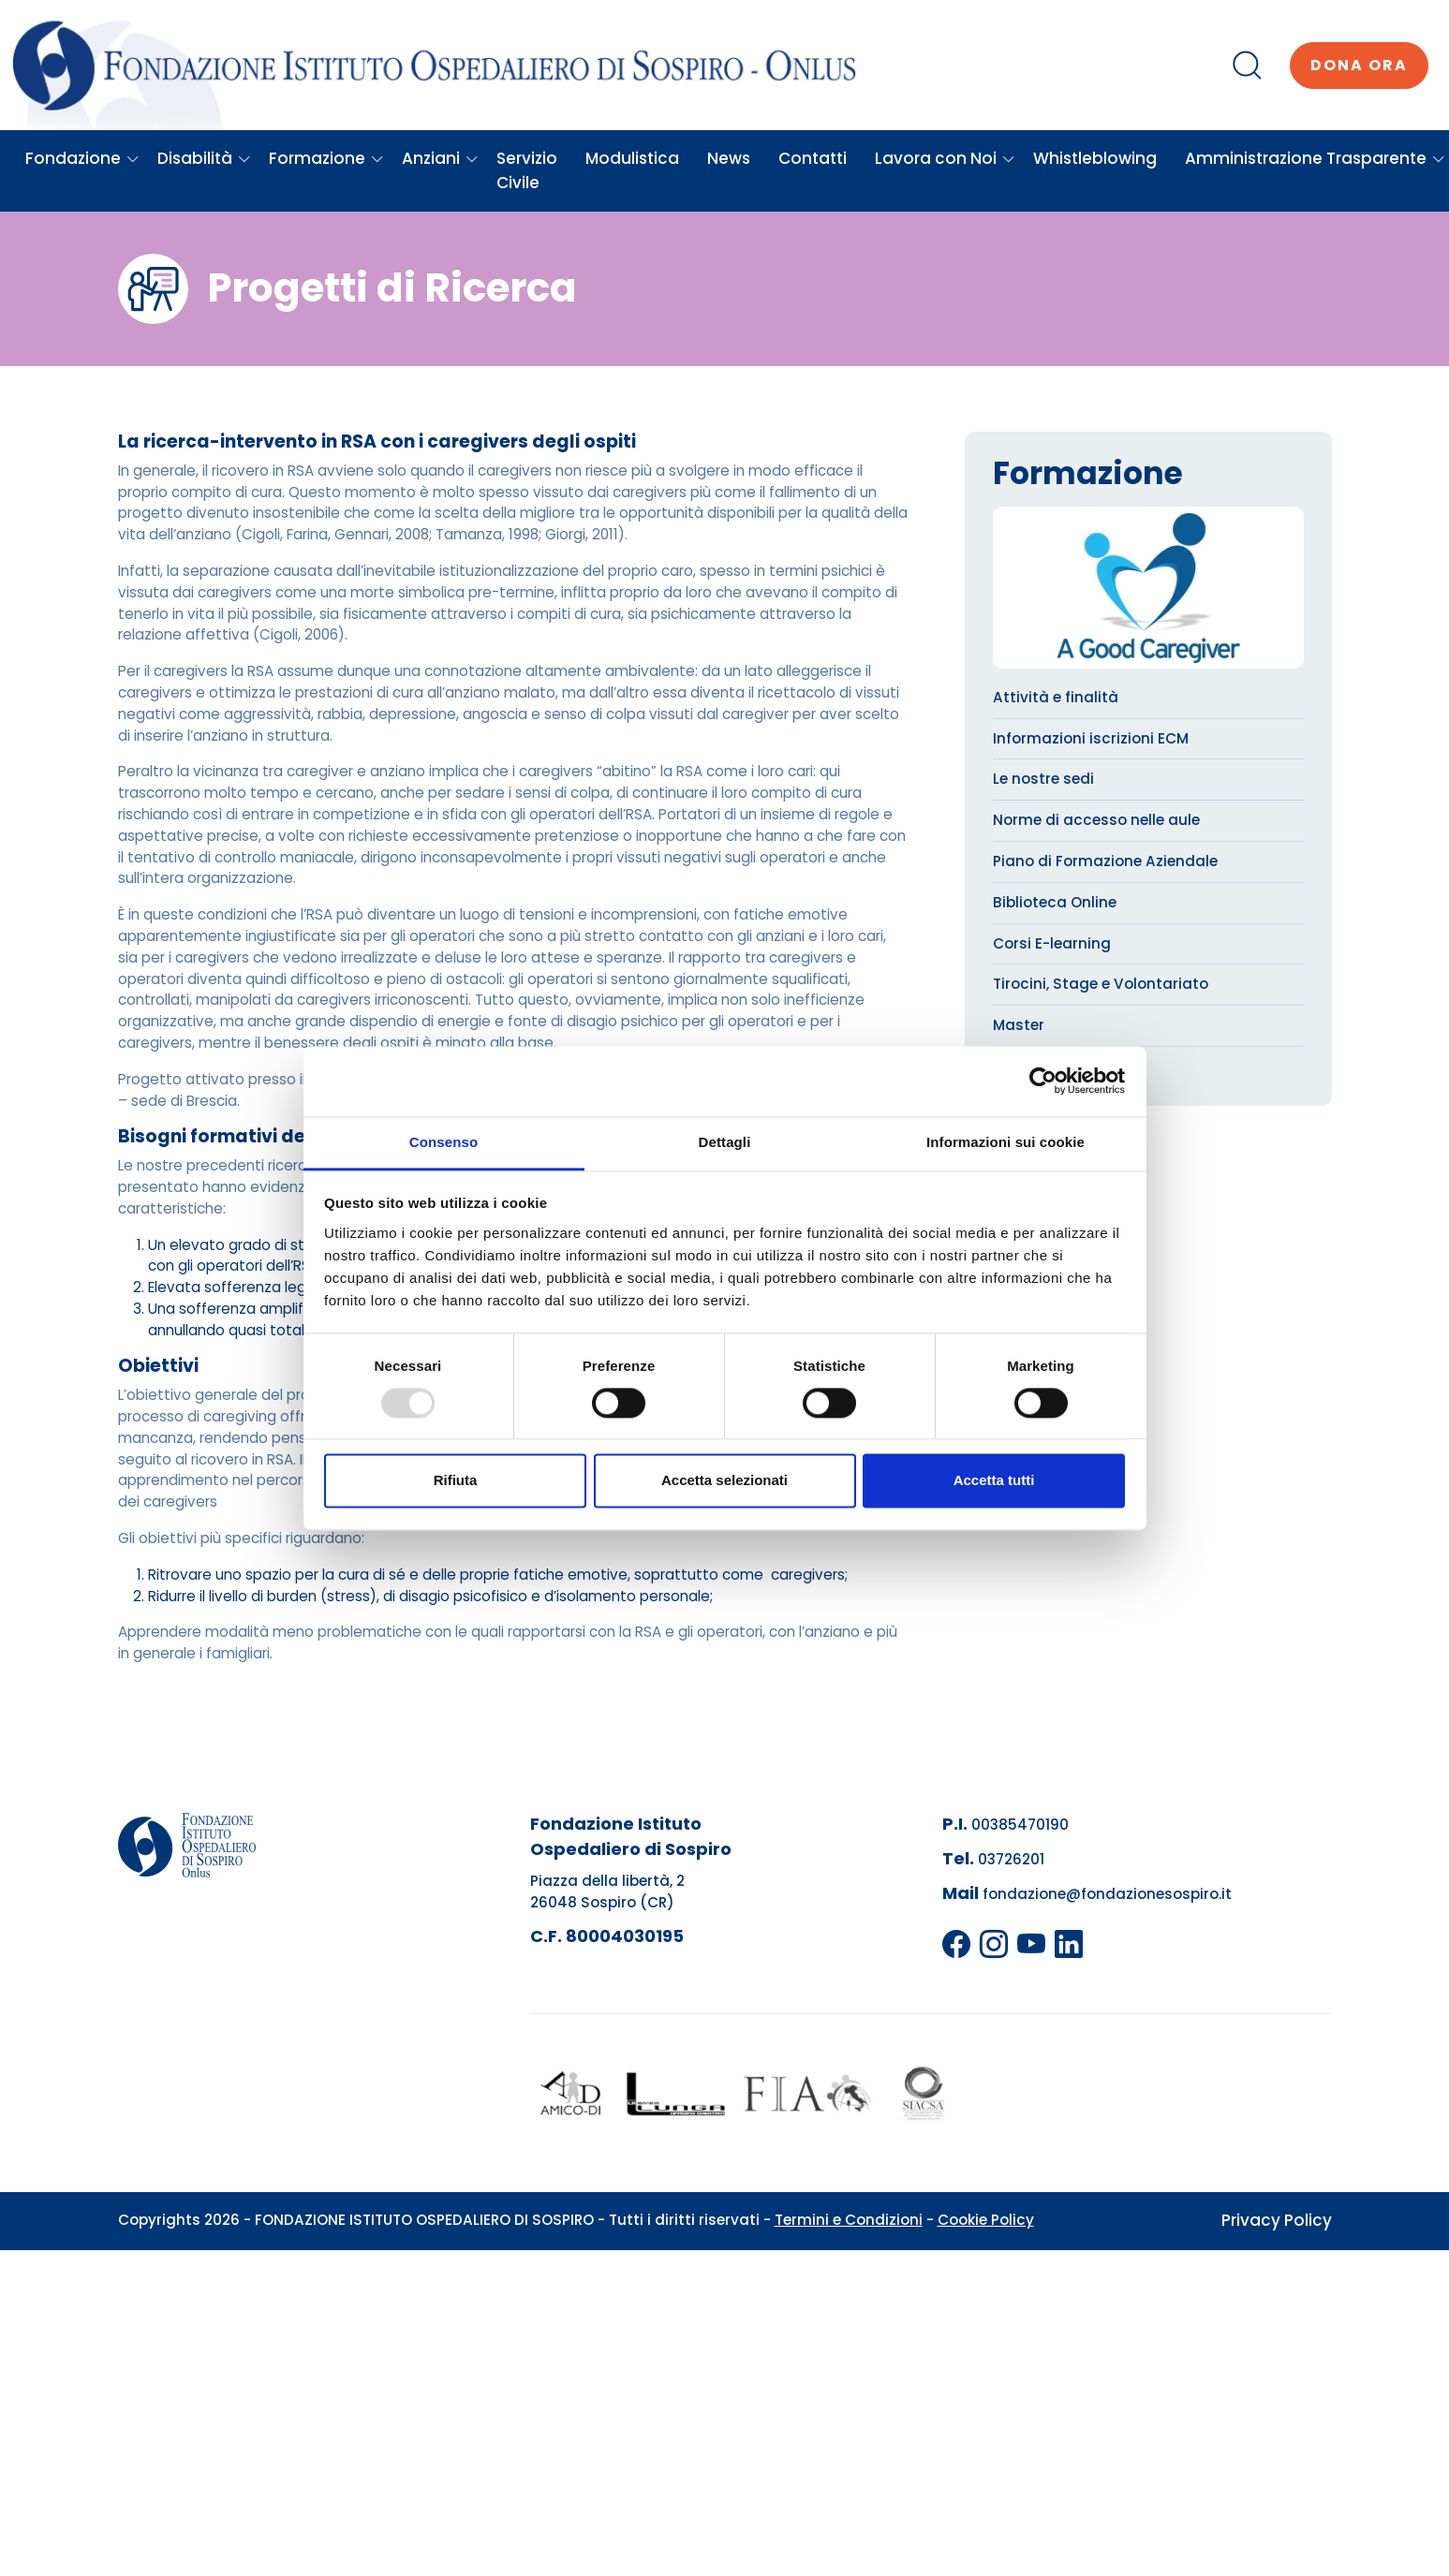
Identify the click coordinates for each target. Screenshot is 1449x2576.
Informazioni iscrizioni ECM (1091, 738)
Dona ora (1359, 65)
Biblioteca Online (1054, 902)
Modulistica (632, 158)
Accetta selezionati (724, 1481)
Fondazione (82, 158)
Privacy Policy (1276, 2220)
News (728, 158)
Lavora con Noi (945, 158)
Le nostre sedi (1043, 778)
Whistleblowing (1095, 158)
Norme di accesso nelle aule (1096, 820)
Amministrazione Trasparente (1315, 158)
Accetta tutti (994, 1481)
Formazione (326, 158)
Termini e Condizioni (849, 2220)
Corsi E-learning (1052, 943)
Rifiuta (456, 1481)
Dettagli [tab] (725, 1142)
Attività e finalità (1055, 697)
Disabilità (204, 158)
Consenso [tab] (443, 1142)
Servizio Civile (526, 170)
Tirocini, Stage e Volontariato (1100, 984)
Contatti (812, 158)
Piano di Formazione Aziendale (1105, 861)
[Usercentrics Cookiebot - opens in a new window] (1043, 1081)
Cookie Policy (986, 2220)
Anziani (440, 158)
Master (1018, 1025)
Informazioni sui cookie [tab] (1005, 1142)
